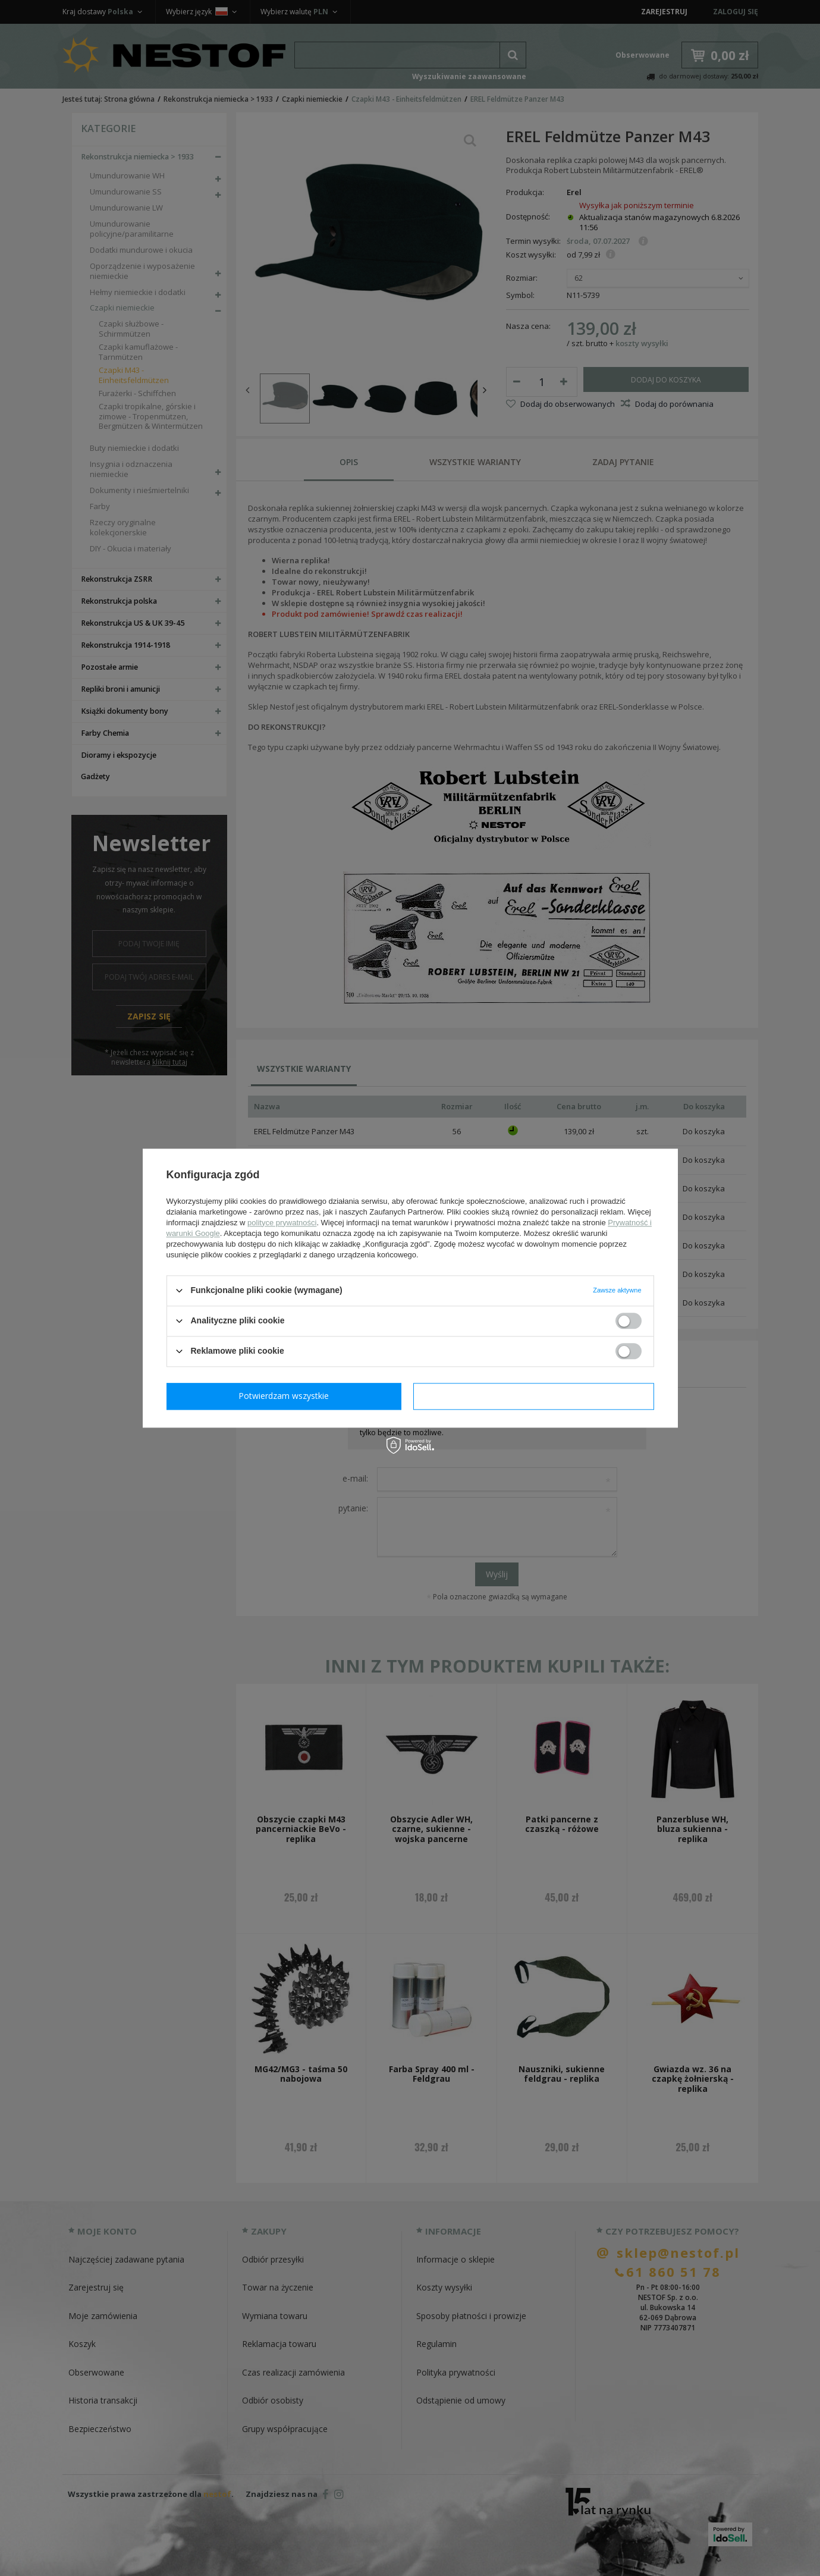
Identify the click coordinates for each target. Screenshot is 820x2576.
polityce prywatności (281, 1222)
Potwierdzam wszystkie (536, 1395)
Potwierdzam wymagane (286, 1395)
